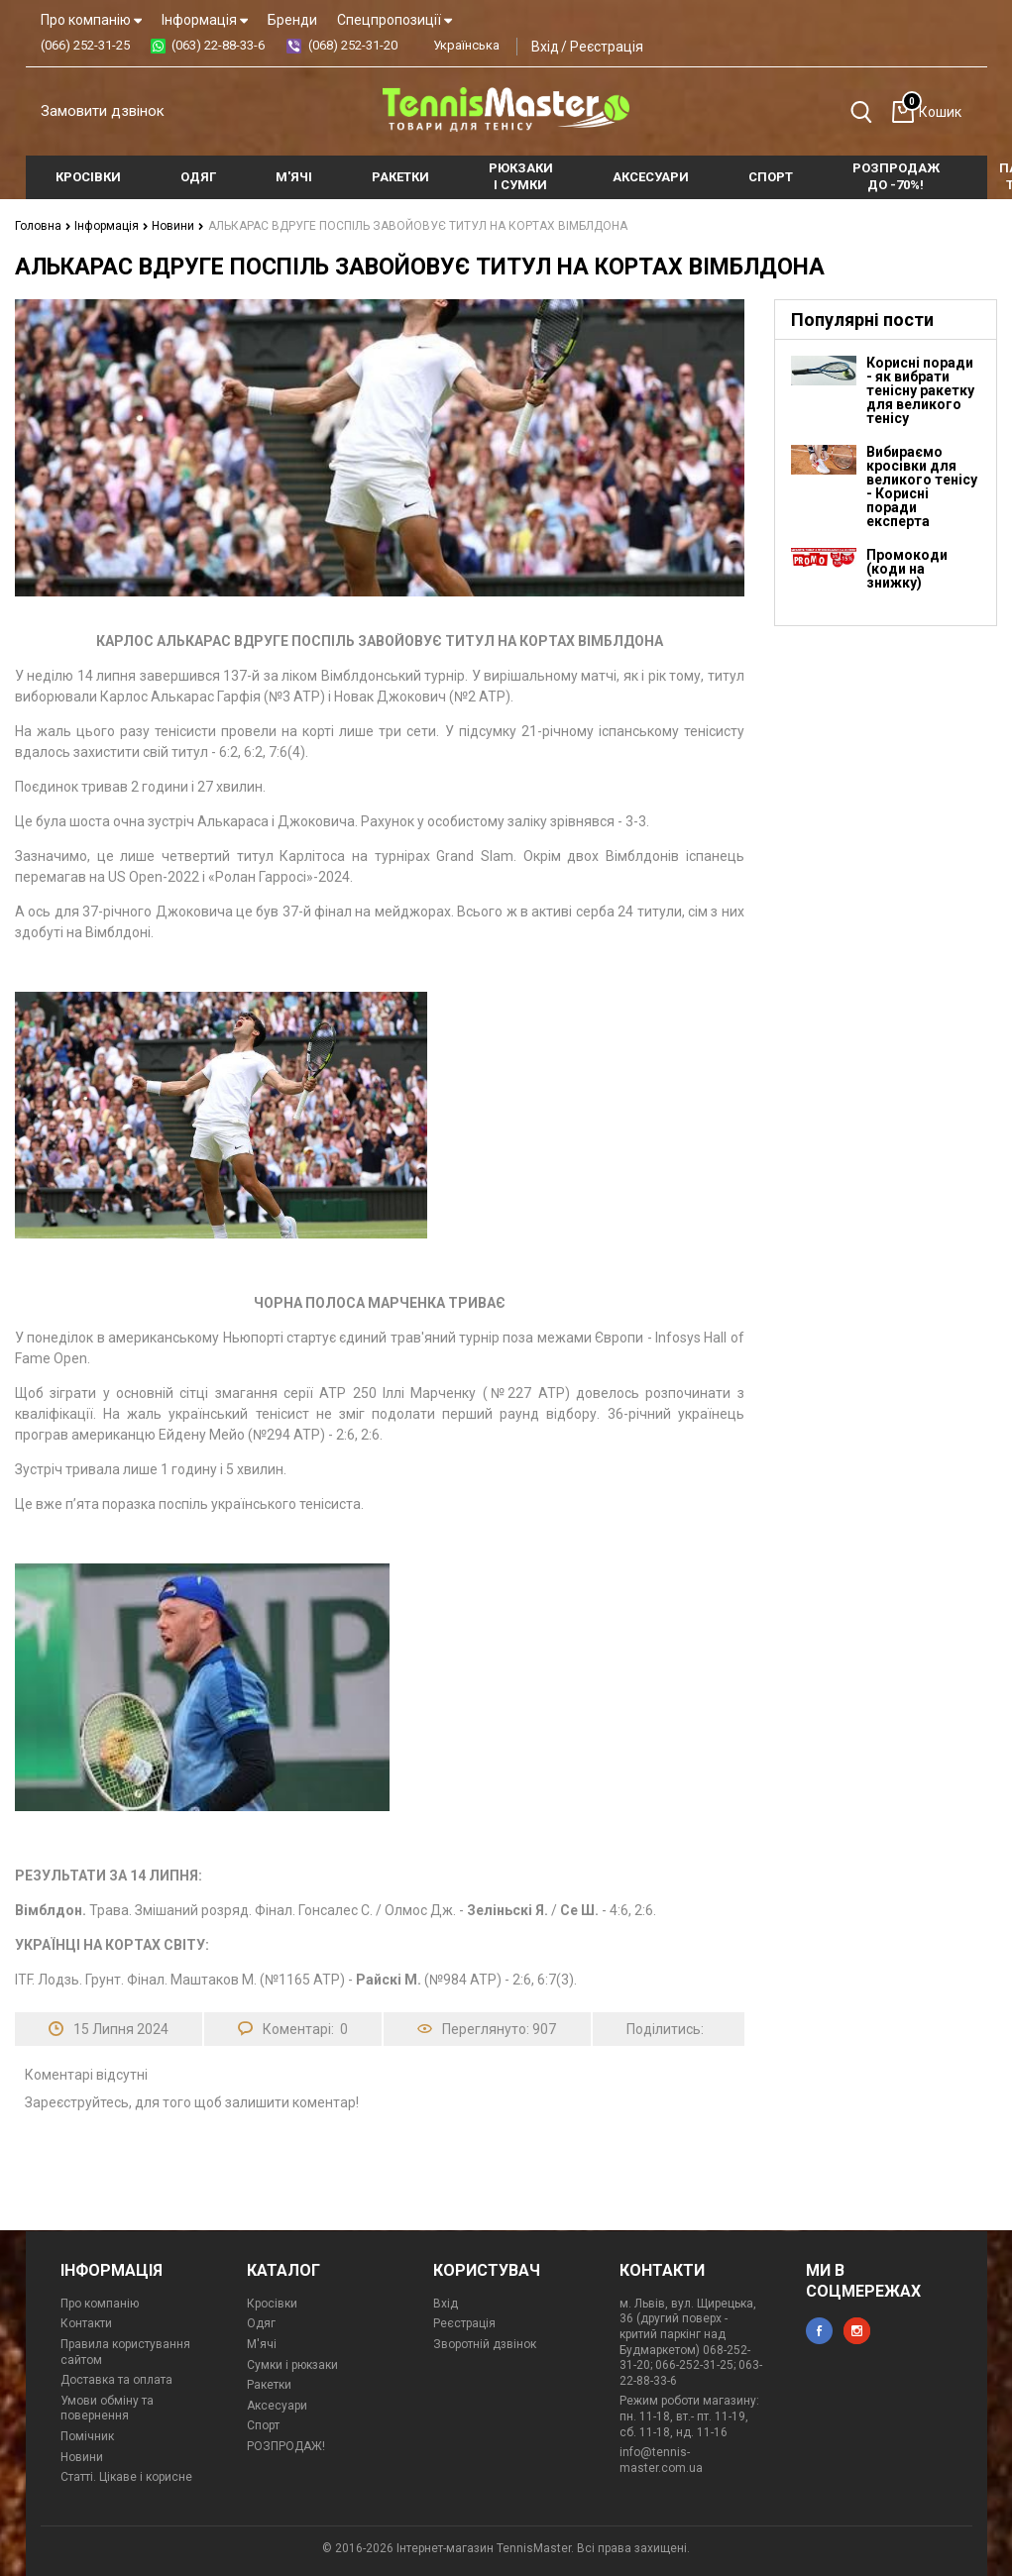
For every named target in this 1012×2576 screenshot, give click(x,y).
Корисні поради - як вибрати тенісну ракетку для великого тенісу (920, 390)
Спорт (263, 2425)
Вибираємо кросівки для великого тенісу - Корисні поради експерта (921, 486)
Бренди (292, 20)
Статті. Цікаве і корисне (126, 2477)
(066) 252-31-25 (85, 45)
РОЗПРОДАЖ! (286, 2446)
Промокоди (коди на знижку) (907, 568)
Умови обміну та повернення (107, 2408)
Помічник (87, 2436)
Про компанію (91, 20)
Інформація (205, 20)
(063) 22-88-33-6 (218, 45)
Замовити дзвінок (103, 111)
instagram (856, 2330)
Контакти (86, 2323)
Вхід (545, 46)
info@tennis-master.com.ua (661, 2460)
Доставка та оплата (116, 2380)
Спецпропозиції (394, 20)
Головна (43, 226)
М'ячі (262, 2344)
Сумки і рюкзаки (292, 2365)
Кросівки (272, 2303)
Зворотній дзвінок (484, 2344)
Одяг (261, 2323)
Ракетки (269, 2385)
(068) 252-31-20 (352, 45)
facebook (819, 2330)
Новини (178, 226)
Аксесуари (277, 2406)
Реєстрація (606, 46)
